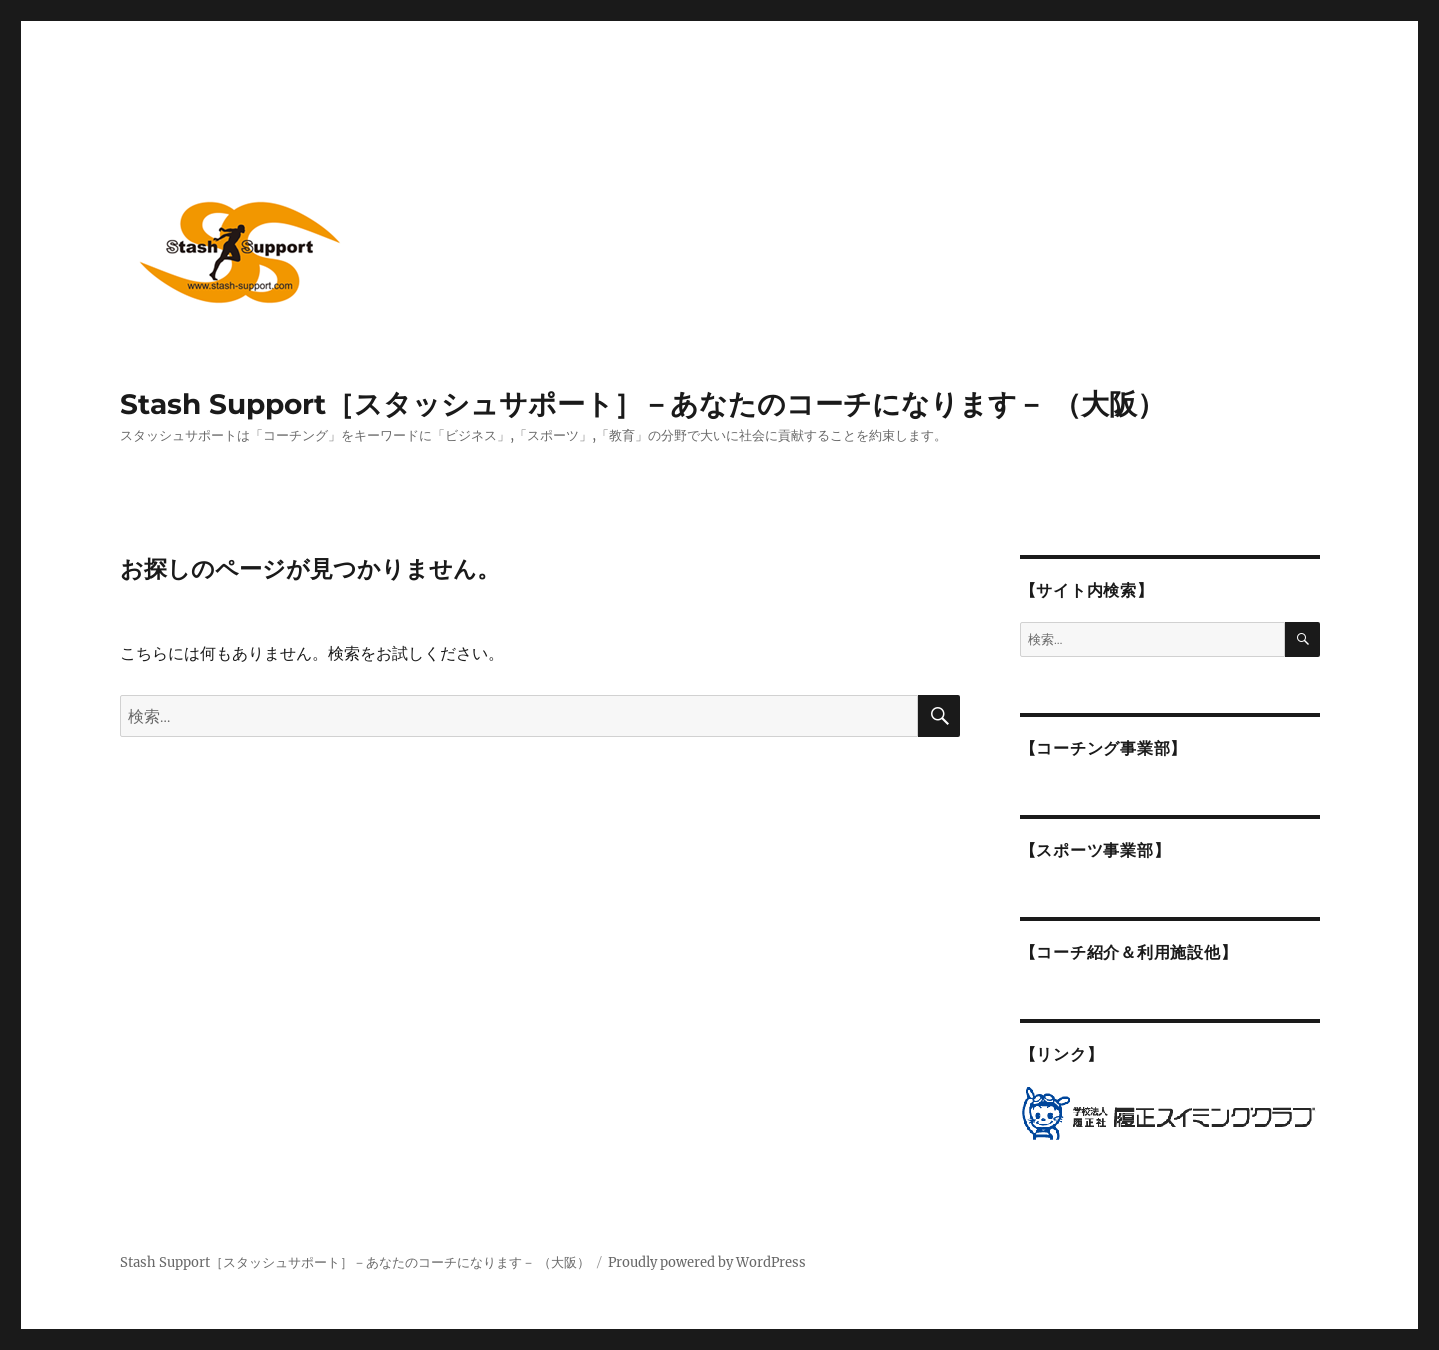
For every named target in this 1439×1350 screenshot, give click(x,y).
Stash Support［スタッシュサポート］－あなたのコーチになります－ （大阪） (642, 404)
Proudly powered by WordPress (707, 1262)
